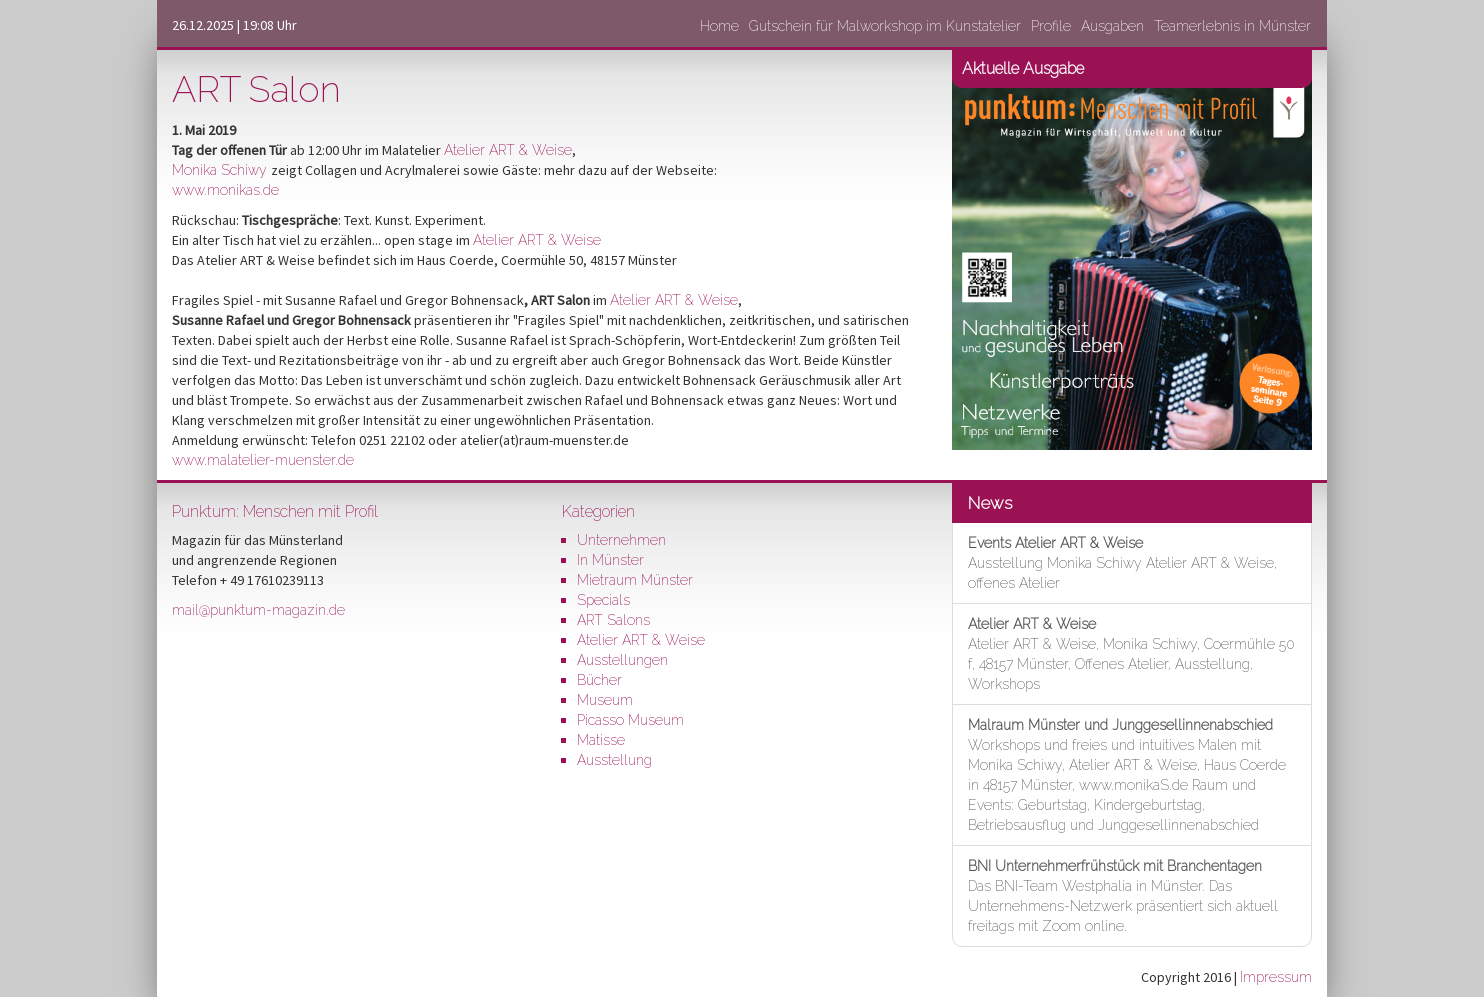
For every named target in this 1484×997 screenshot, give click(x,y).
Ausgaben (1112, 26)
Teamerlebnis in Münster (1232, 26)
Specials (603, 600)
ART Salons (613, 620)
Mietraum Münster (635, 580)
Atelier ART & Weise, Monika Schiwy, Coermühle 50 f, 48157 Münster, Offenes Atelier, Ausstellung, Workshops (1131, 654)
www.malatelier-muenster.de (263, 460)
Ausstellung (614, 760)
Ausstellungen (622, 660)
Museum (605, 700)
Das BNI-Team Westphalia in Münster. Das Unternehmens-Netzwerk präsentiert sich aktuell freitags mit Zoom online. (1123, 896)
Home (719, 26)
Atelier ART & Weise (508, 150)
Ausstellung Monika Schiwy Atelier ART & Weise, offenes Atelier (1122, 563)
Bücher (599, 680)
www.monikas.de (225, 190)
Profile (1051, 26)
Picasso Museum (630, 720)
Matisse (601, 740)
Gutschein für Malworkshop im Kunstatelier (885, 26)
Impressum (1276, 977)
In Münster (610, 560)
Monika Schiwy (221, 170)
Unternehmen (621, 540)
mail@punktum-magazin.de (258, 610)
